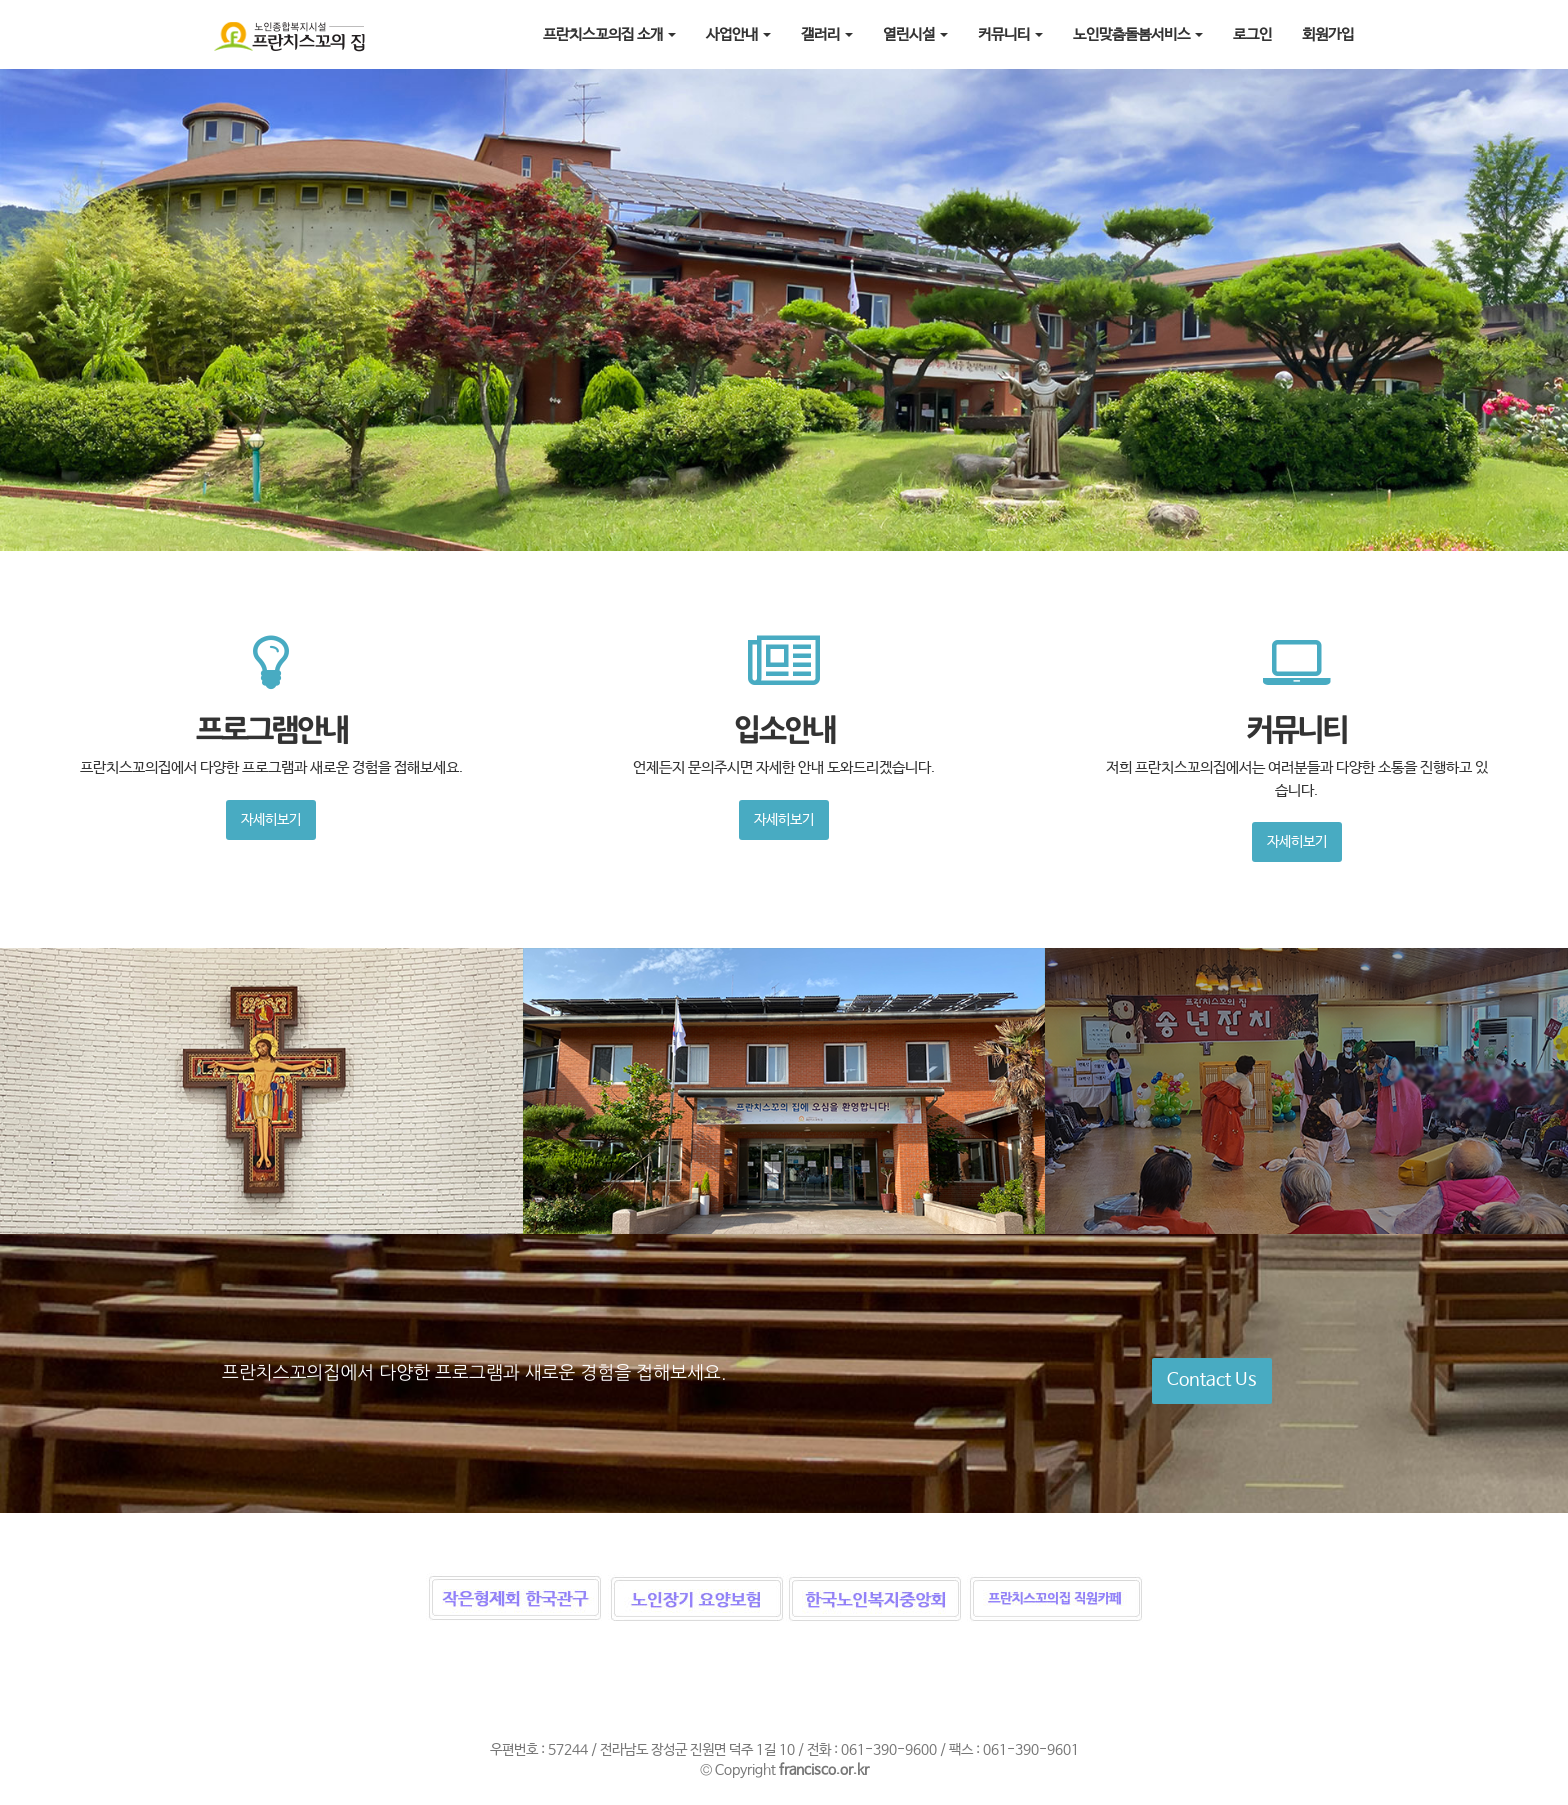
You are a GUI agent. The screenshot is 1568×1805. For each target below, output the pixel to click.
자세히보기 (271, 820)
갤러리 (827, 34)
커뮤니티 (1010, 34)
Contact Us (1212, 1380)
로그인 (1252, 34)
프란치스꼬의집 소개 (609, 34)
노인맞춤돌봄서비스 (1138, 34)
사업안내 (738, 34)
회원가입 (1328, 34)
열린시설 (915, 34)
